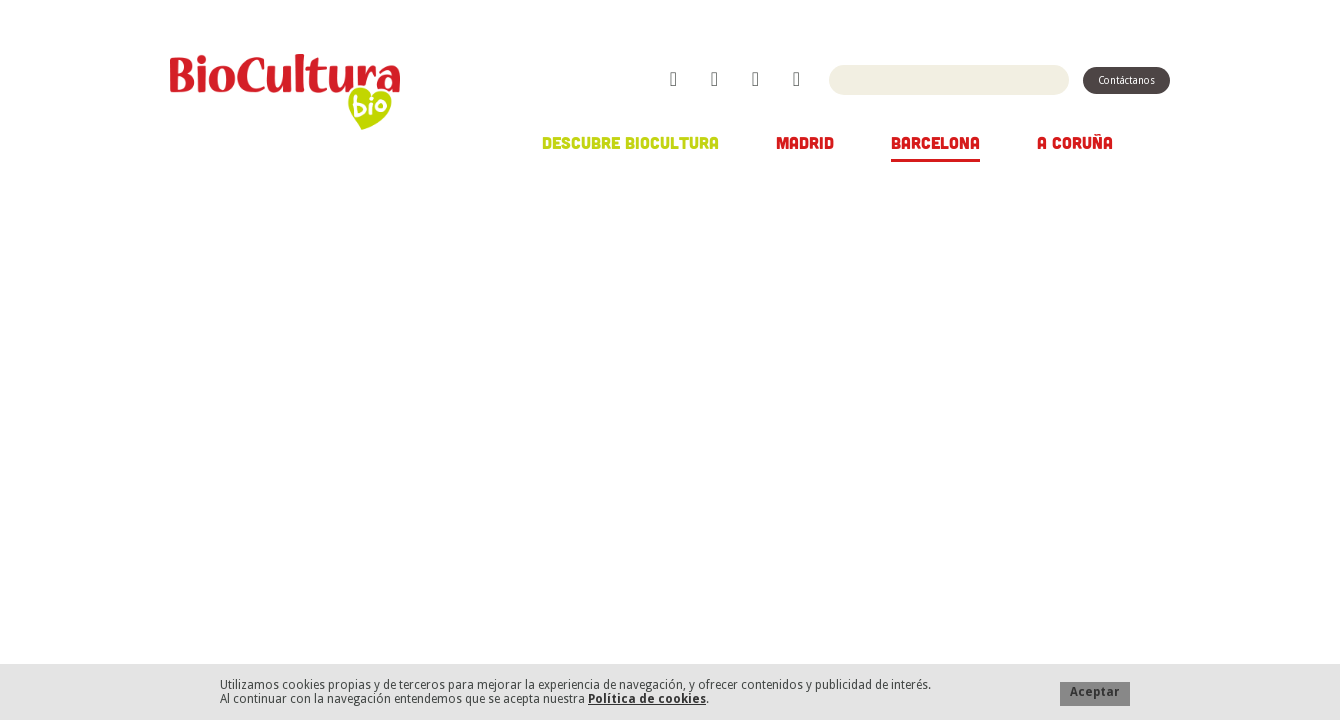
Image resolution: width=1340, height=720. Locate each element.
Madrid (805, 142)
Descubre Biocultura (630, 142)
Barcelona (935, 142)
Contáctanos (1126, 80)
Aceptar (1095, 692)
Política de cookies (647, 699)
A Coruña (1075, 142)
